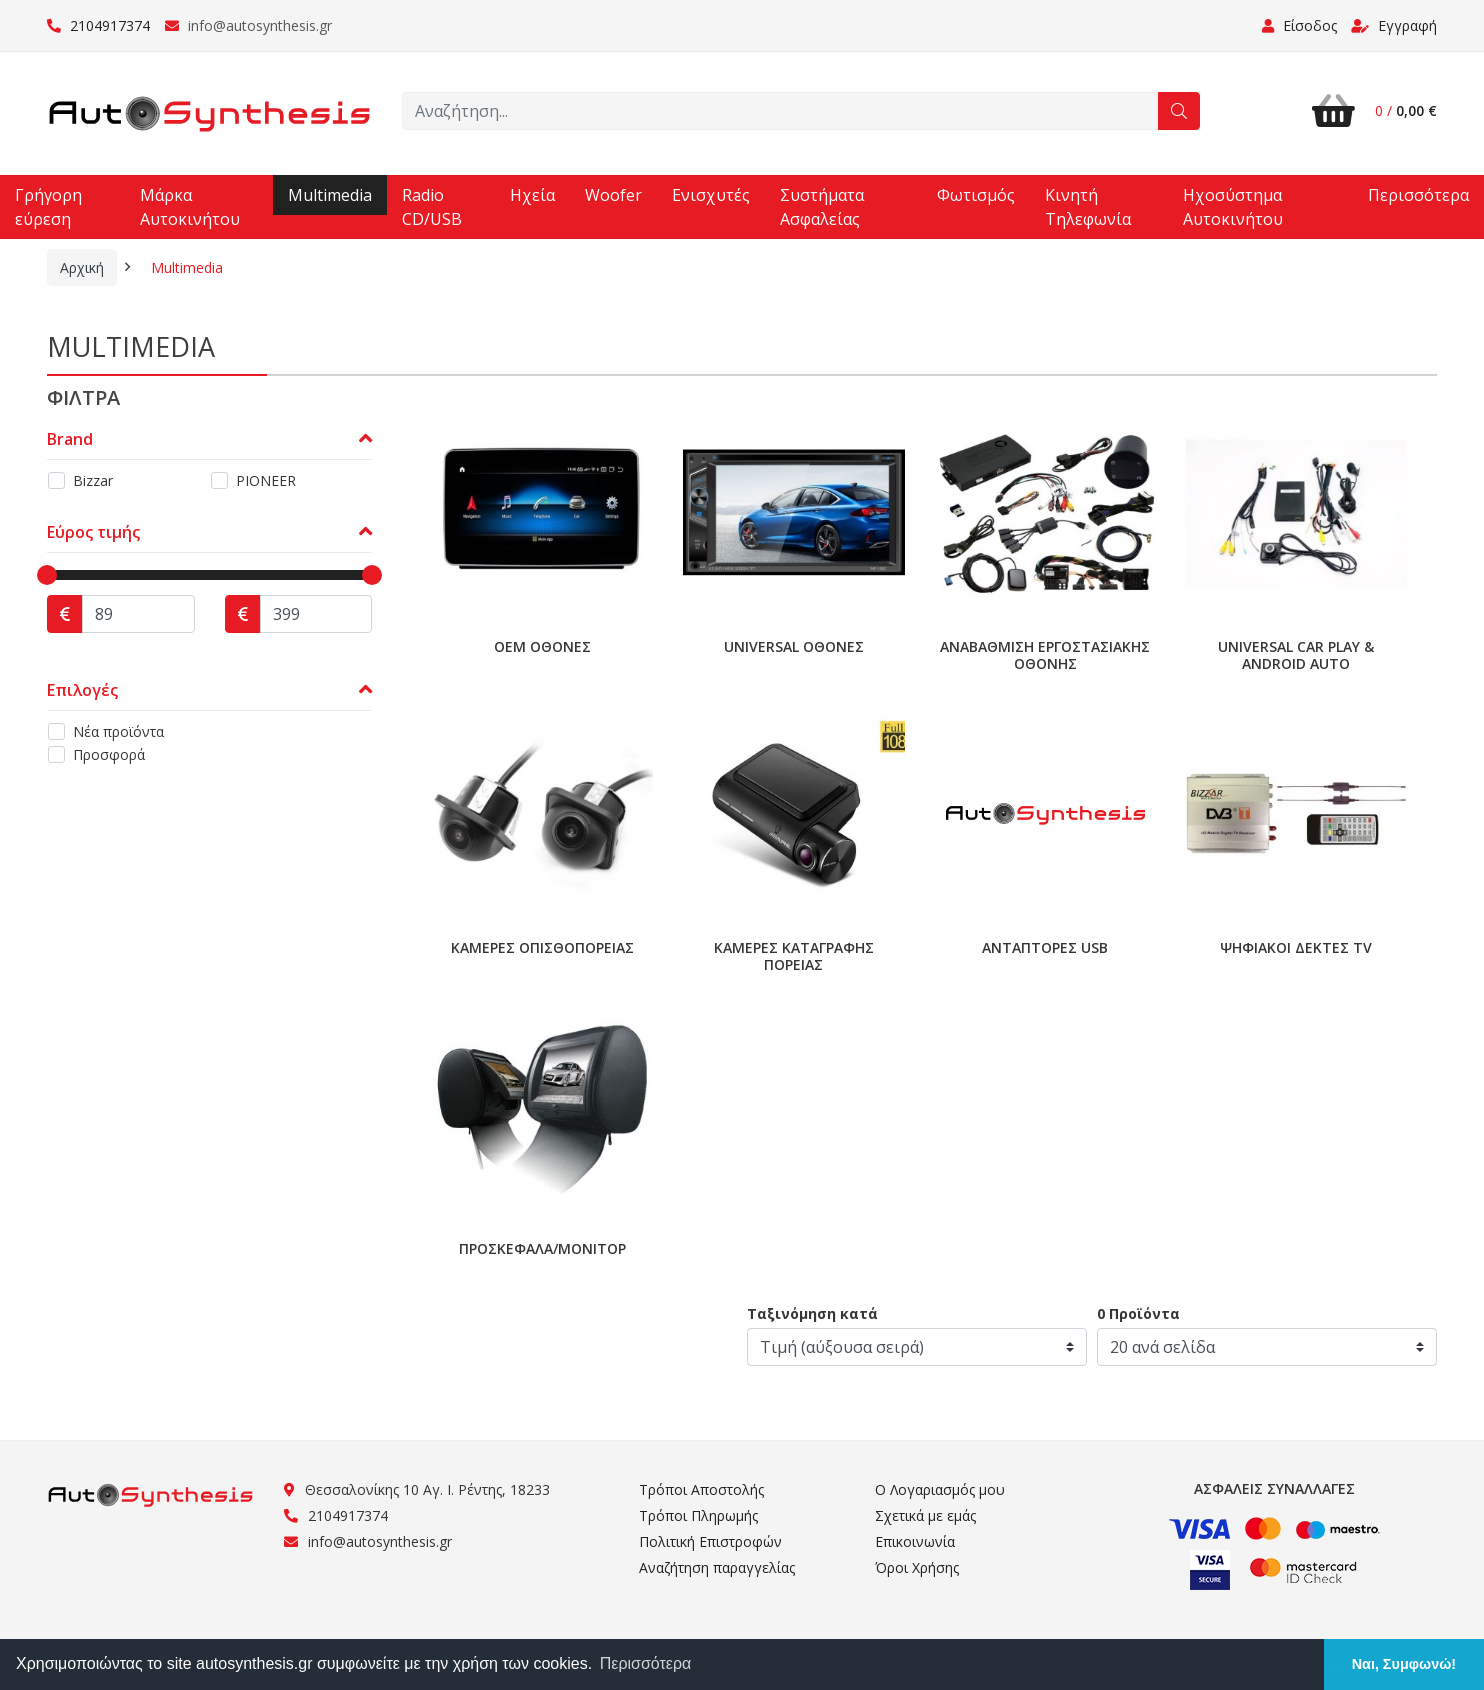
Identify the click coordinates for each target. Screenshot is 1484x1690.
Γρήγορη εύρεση (48, 207)
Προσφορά (109, 754)
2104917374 (98, 25)
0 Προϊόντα (1138, 1313)
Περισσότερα (1418, 195)
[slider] (47, 575)
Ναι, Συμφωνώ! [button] (1404, 1664)
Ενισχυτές (711, 195)
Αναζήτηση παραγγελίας (717, 1567)
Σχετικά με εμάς (925, 1515)
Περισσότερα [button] (646, 1663)
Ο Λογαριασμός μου (940, 1489)
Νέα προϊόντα (118, 731)
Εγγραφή (1394, 25)
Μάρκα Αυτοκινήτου (190, 207)
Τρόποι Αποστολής (701, 1489)
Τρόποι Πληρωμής (698, 1515)
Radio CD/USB (432, 207)
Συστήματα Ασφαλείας (822, 207)
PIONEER (266, 480)
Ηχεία (532, 195)
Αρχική (82, 267)
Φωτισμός (976, 195)
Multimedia (330, 195)
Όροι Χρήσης (917, 1567)
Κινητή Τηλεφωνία (1088, 207)
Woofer (613, 195)
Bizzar (93, 480)
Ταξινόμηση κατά (812, 1313)
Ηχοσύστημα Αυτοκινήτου (1233, 207)
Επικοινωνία (915, 1541)
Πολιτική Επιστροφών (710, 1541)
